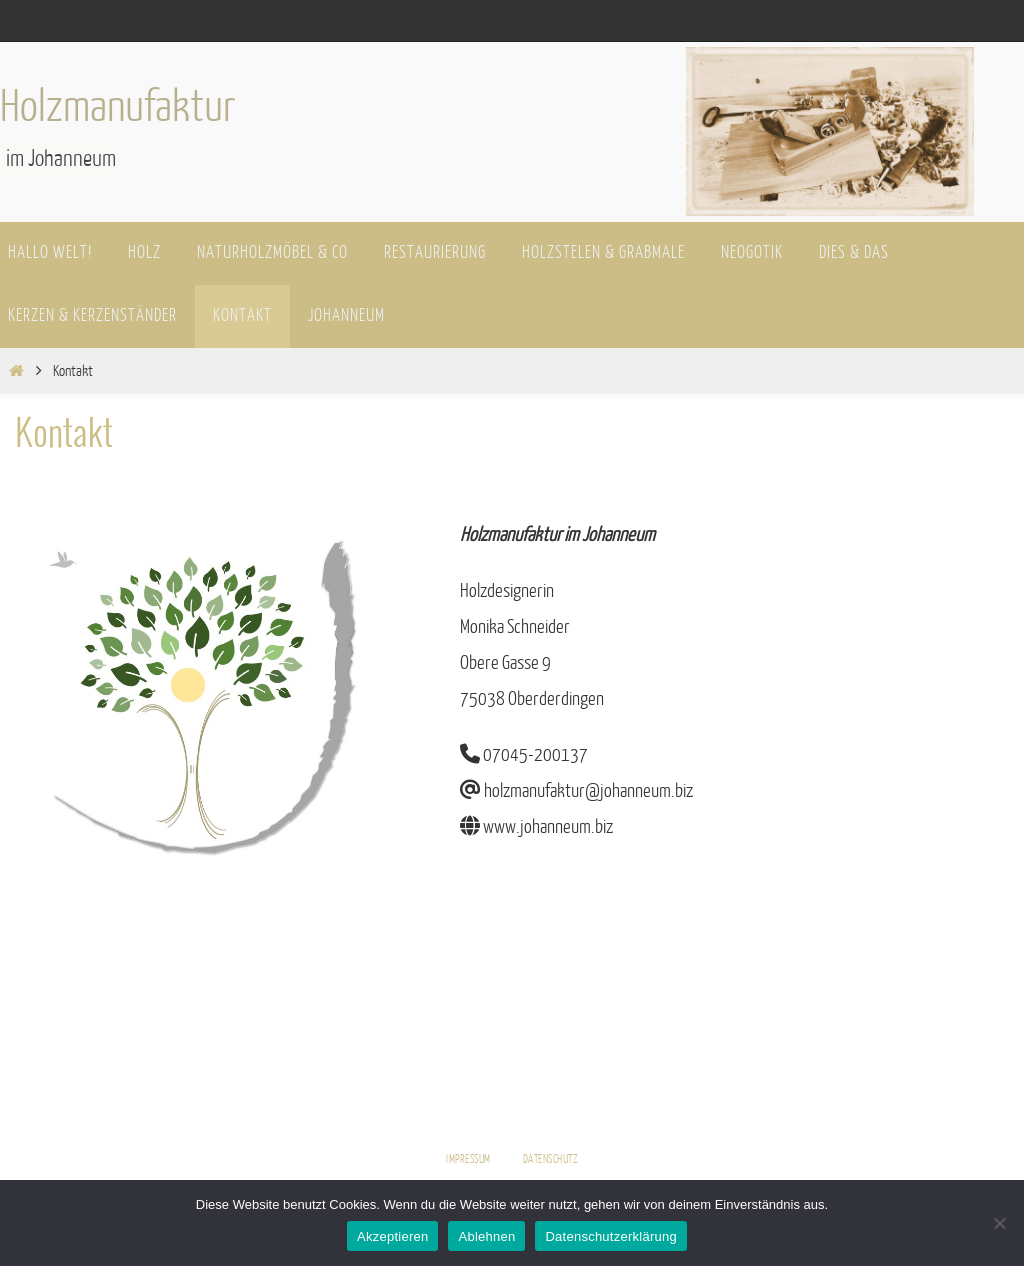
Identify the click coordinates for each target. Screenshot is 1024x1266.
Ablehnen (486, 1236)
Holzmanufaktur (118, 107)
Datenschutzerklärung (610, 1236)
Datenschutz (551, 1159)
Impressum (468, 1159)
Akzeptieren (392, 1236)
